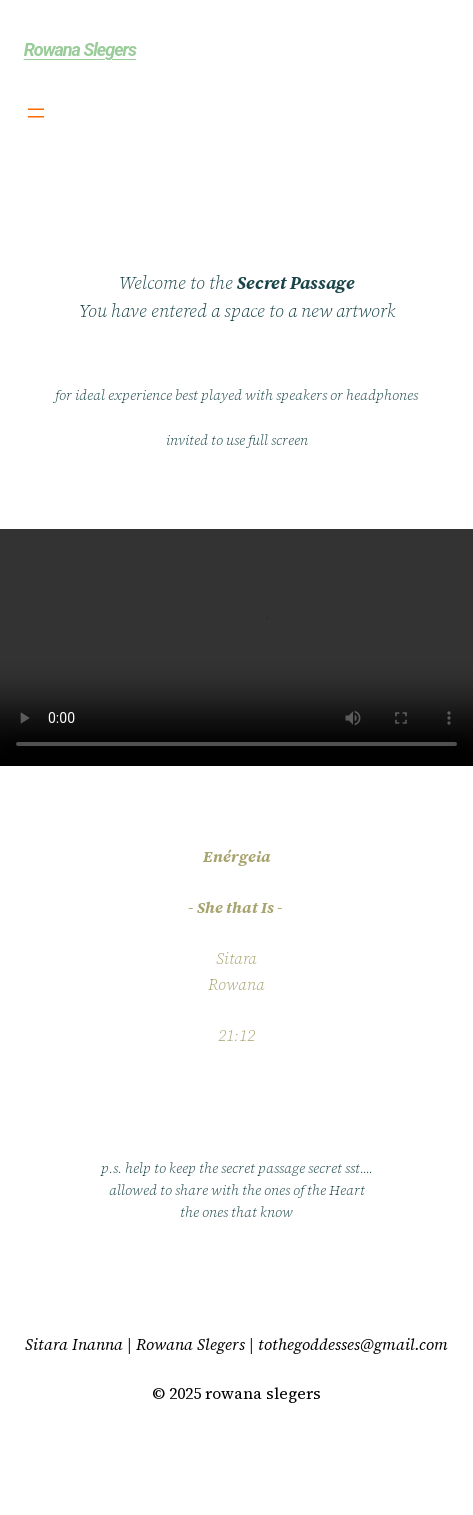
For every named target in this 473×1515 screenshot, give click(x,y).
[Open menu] (36, 113)
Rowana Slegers (80, 49)
